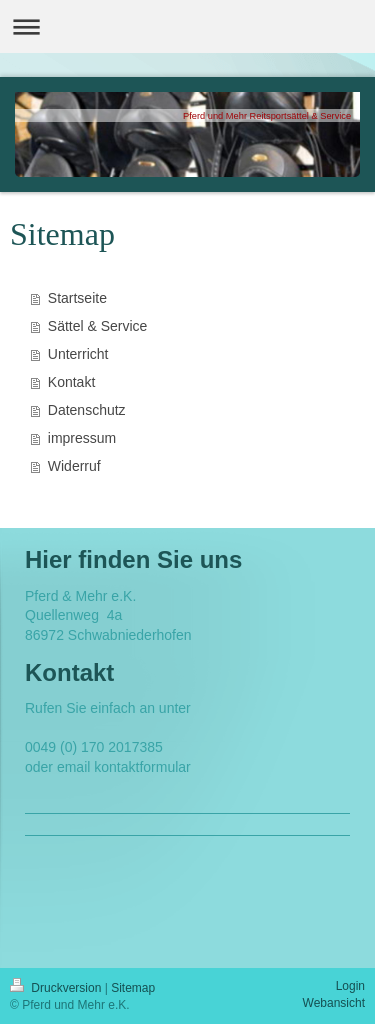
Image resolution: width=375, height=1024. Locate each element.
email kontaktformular (124, 767)
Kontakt (71, 382)
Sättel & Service (98, 326)
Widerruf (74, 466)
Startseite (77, 298)
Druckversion (57, 988)
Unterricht (78, 354)
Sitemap (133, 988)
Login (350, 986)
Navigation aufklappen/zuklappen (187, 26)
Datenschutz (87, 410)
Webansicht (334, 1003)
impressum (82, 438)
